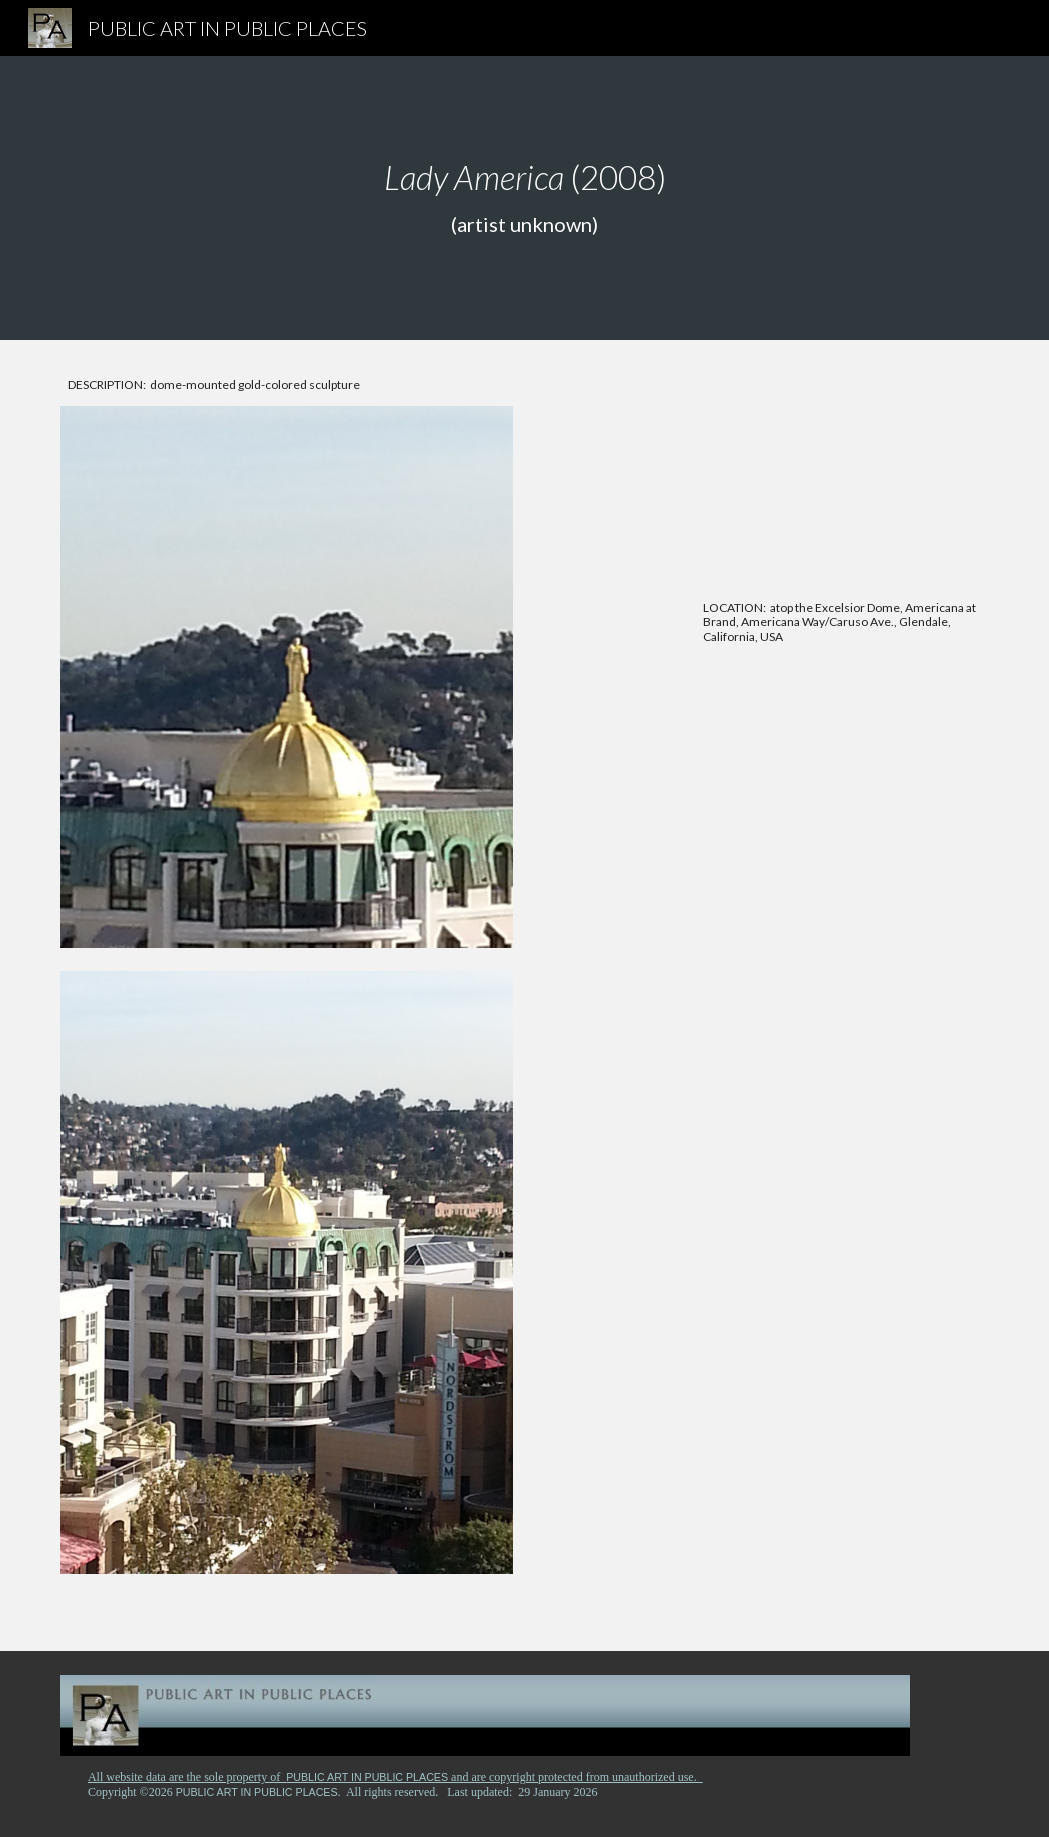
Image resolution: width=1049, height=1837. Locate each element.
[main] (524, 198)
